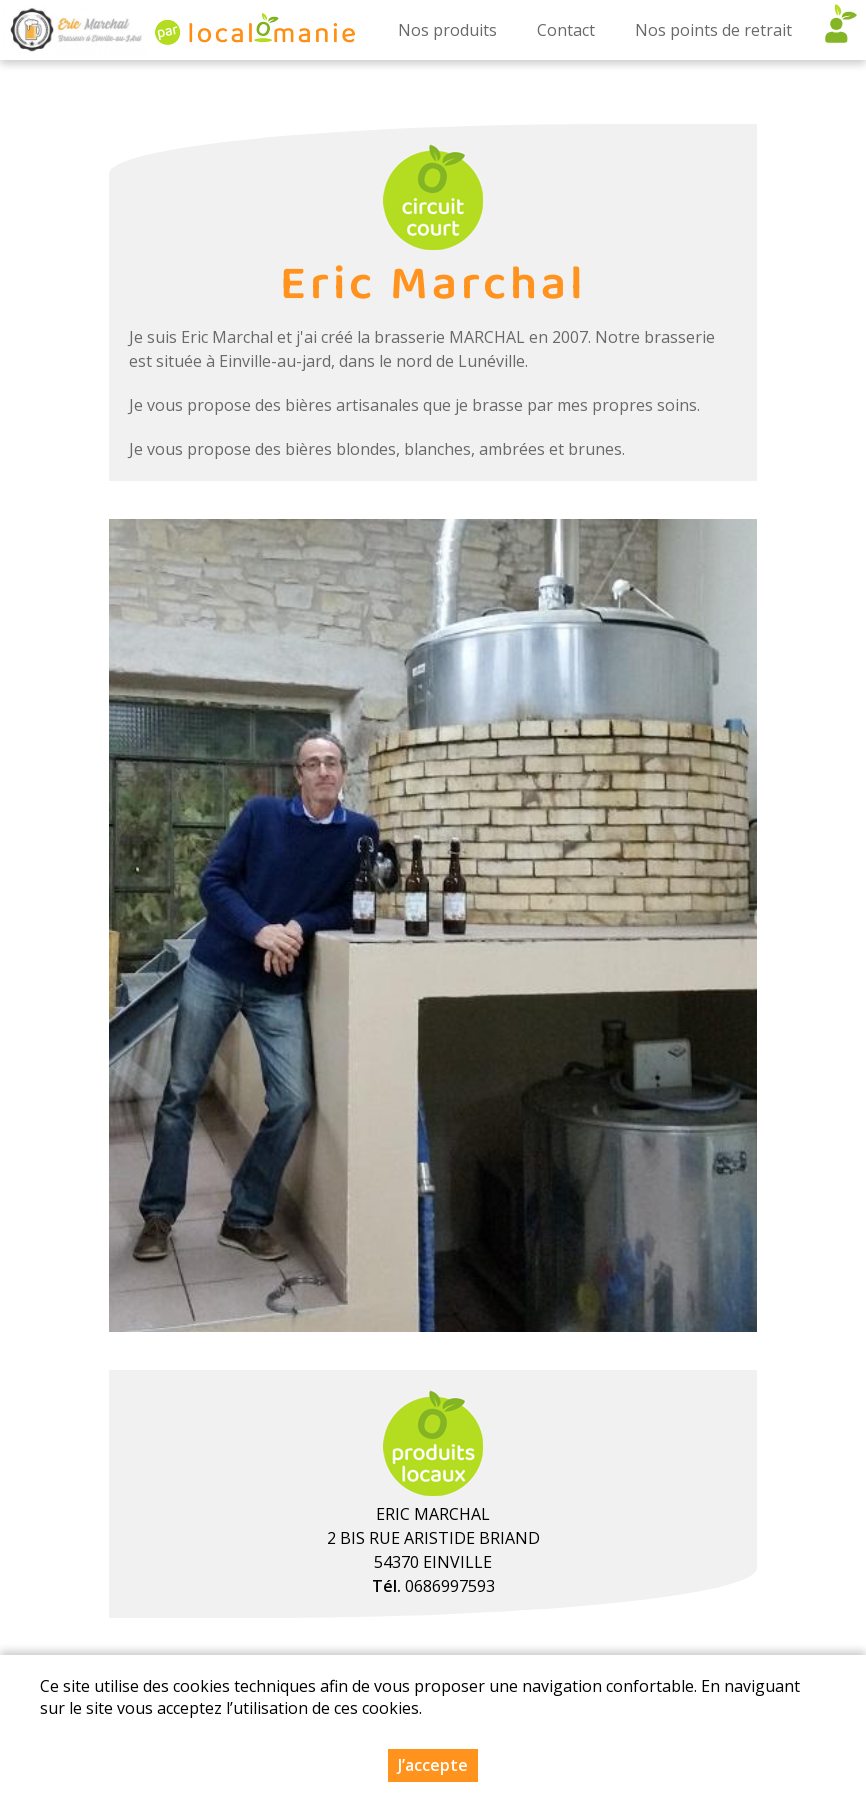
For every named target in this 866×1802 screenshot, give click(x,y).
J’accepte (433, 1765)
